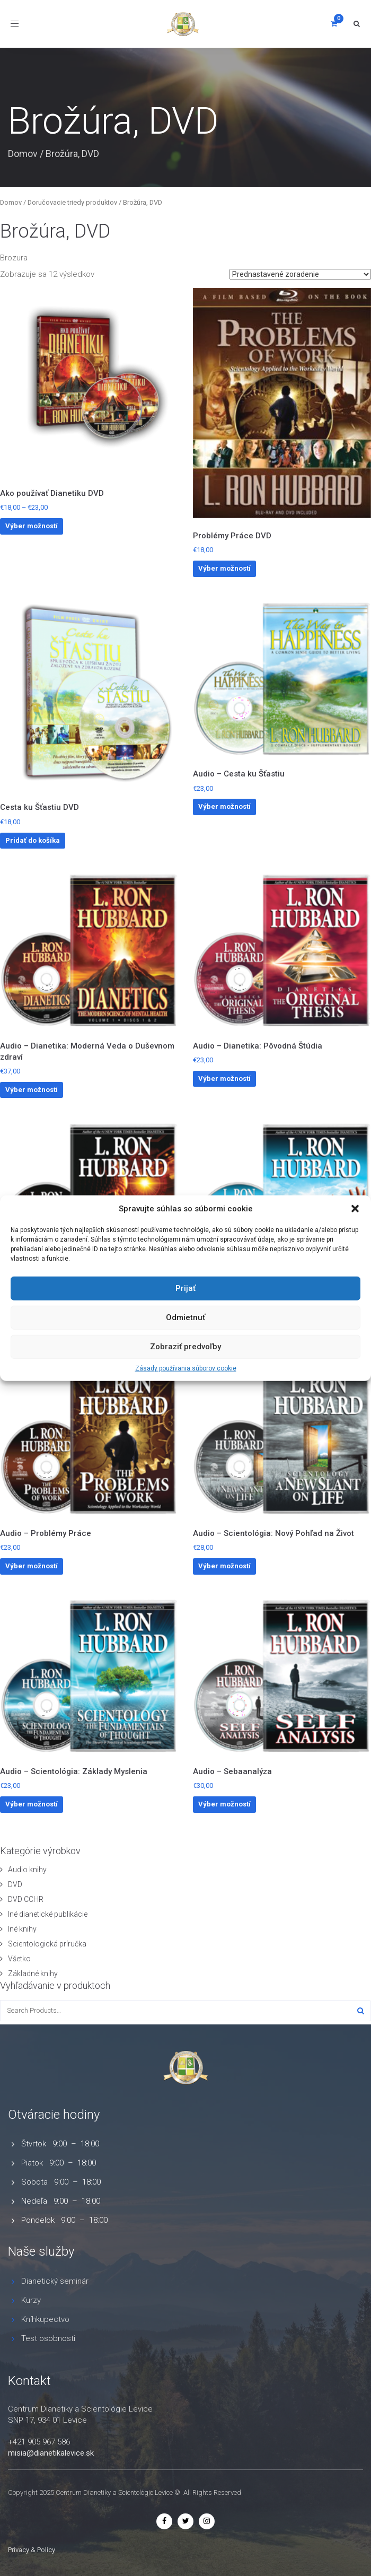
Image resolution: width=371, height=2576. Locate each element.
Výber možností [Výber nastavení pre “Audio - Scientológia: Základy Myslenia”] (31, 1804)
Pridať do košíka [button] (32, 840)
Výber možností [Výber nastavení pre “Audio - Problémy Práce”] (31, 1566)
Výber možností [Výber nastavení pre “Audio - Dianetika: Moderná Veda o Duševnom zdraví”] (31, 1090)
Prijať (185, 1288)
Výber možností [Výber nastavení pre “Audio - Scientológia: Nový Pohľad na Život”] (224, 1566)
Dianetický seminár (55, 2281)
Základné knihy (33, 1973)
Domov (23, 153)
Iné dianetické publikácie (47, 1914)
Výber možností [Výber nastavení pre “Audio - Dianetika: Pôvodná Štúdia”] (224, 1078)
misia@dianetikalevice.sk (51, 2453)
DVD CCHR (25, 1899)
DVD (15, 1884)
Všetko (19, 1958)
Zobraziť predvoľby (185, 1346)
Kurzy (31, 2300)
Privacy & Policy (31, 2550)
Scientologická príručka (47, 1944)
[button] (355, 1208)
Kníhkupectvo (45, 2319)
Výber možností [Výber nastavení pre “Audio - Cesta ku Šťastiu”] (224, 806)
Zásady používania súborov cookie (185, 1368)
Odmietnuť (185, 1317)
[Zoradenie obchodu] (300, 274)
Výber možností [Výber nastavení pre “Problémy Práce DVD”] (224, 568)
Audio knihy (27, 1869)
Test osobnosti (48, 2338)
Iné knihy (22, 1929)
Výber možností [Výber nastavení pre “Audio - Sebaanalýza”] (224, 1804)
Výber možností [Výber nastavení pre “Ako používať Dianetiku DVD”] (31, 526)
